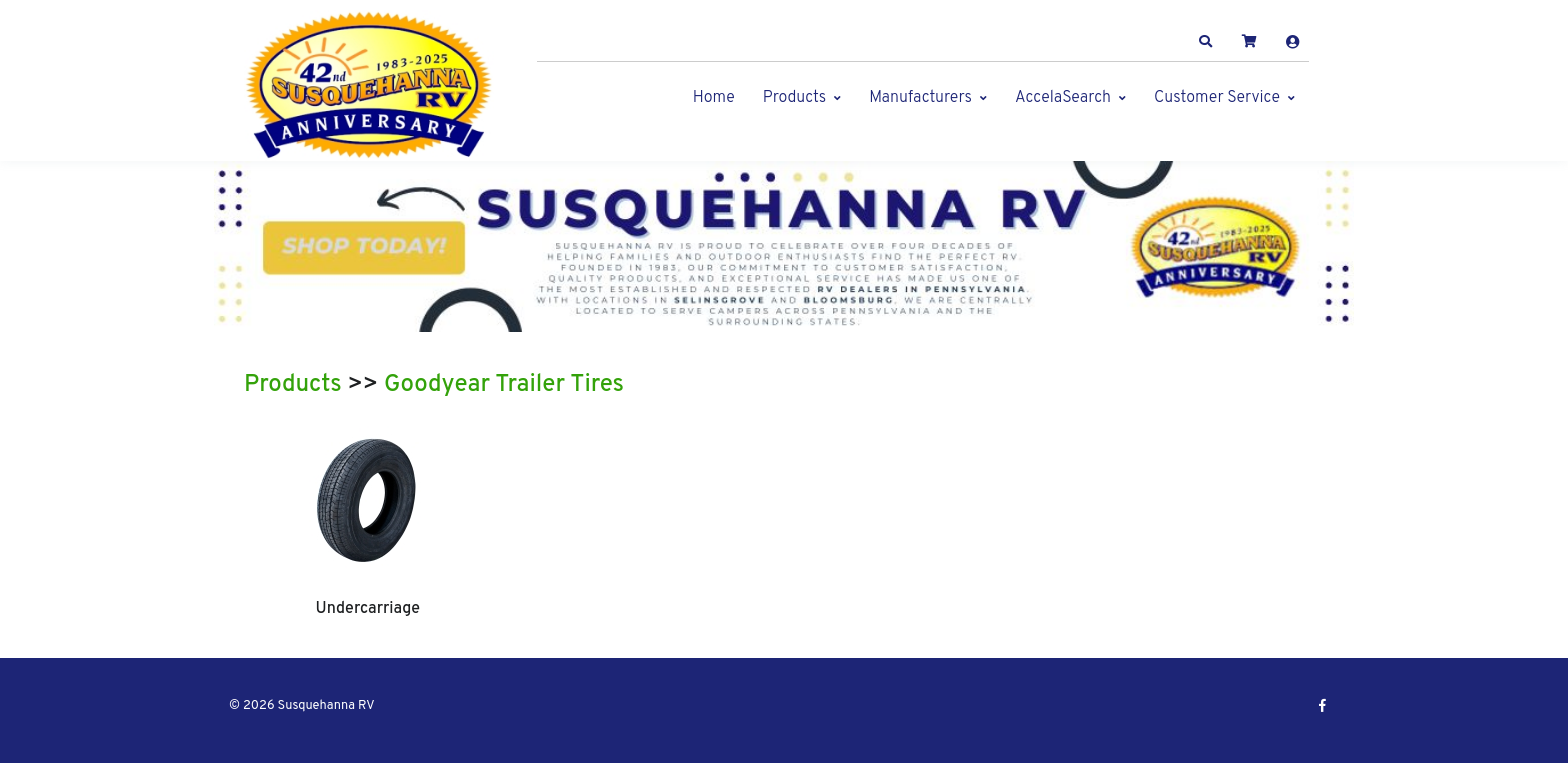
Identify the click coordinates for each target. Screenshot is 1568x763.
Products (794, 98)
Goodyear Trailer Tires (504, 385)
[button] (1206, 42)
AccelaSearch (1063, 98)
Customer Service (1217, 98)
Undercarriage (368, 609)
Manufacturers (920, 98)
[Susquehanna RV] (369, 85)
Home (714, 98)
